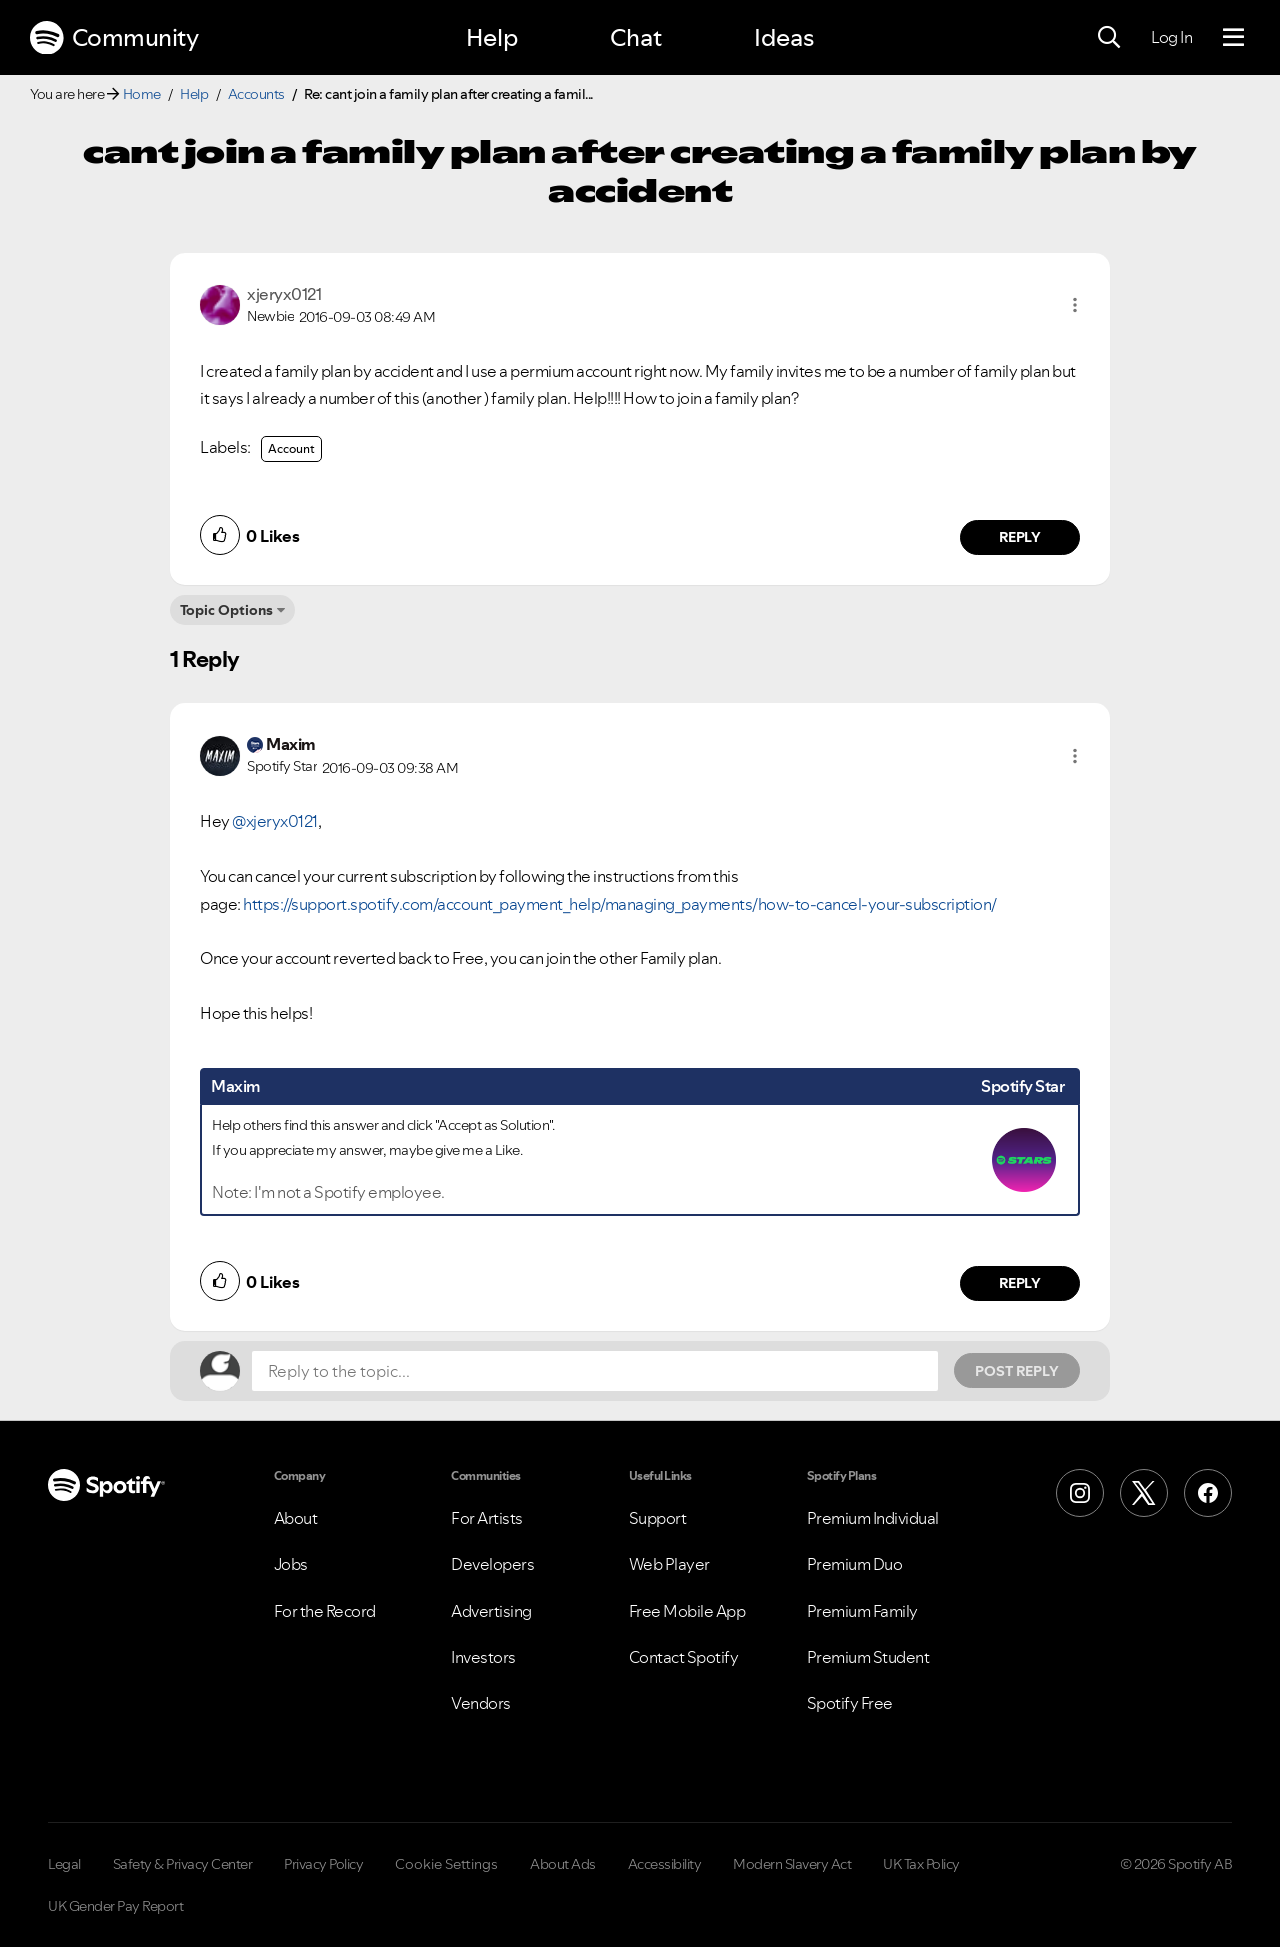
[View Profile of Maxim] (291, 744)
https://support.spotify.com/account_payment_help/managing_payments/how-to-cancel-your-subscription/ (620, 904)
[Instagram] (1080, 1493)
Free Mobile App (687, 1611)
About (296, 1518)
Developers (492, 1564)
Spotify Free (850, 1703)
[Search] (1109, 38)
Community (114, 38)
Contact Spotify (684, 1657)
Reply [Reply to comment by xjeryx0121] (1020, 537)
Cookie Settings (446, 1864)
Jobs (291, 1564)
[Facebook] (1208, 1493)
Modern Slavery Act (792, 1864)
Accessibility (665, 1864)
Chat (636, 37)
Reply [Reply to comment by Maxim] (1020, 1283)
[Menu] (1233, 38)
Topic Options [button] (226, 610)
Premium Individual (873, 1518)
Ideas (784, 37)
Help (492, 37)
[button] (1075, 305)
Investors (483, 1657)
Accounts (256, 94)
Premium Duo (855, 1564)
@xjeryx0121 (275, 821)
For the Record (325, 1611)
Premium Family (862, 1611)
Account (291, 448)
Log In (1171, 37)
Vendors (481, 1703)
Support (658, 1518)
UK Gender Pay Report (115, 1906)
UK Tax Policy (921, 1864)
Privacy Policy (323, 1864)
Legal (64, 1864)
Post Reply (1017, 1371)
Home (142, 94)
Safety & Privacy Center (183, 1864)
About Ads (563, 1864)
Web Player (669, 1564)
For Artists (487, 1518)
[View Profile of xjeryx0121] (284, 294)
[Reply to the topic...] (595, 1371)
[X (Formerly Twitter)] (1144, 1493)
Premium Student (868, 1657)
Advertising (491, 1611)
